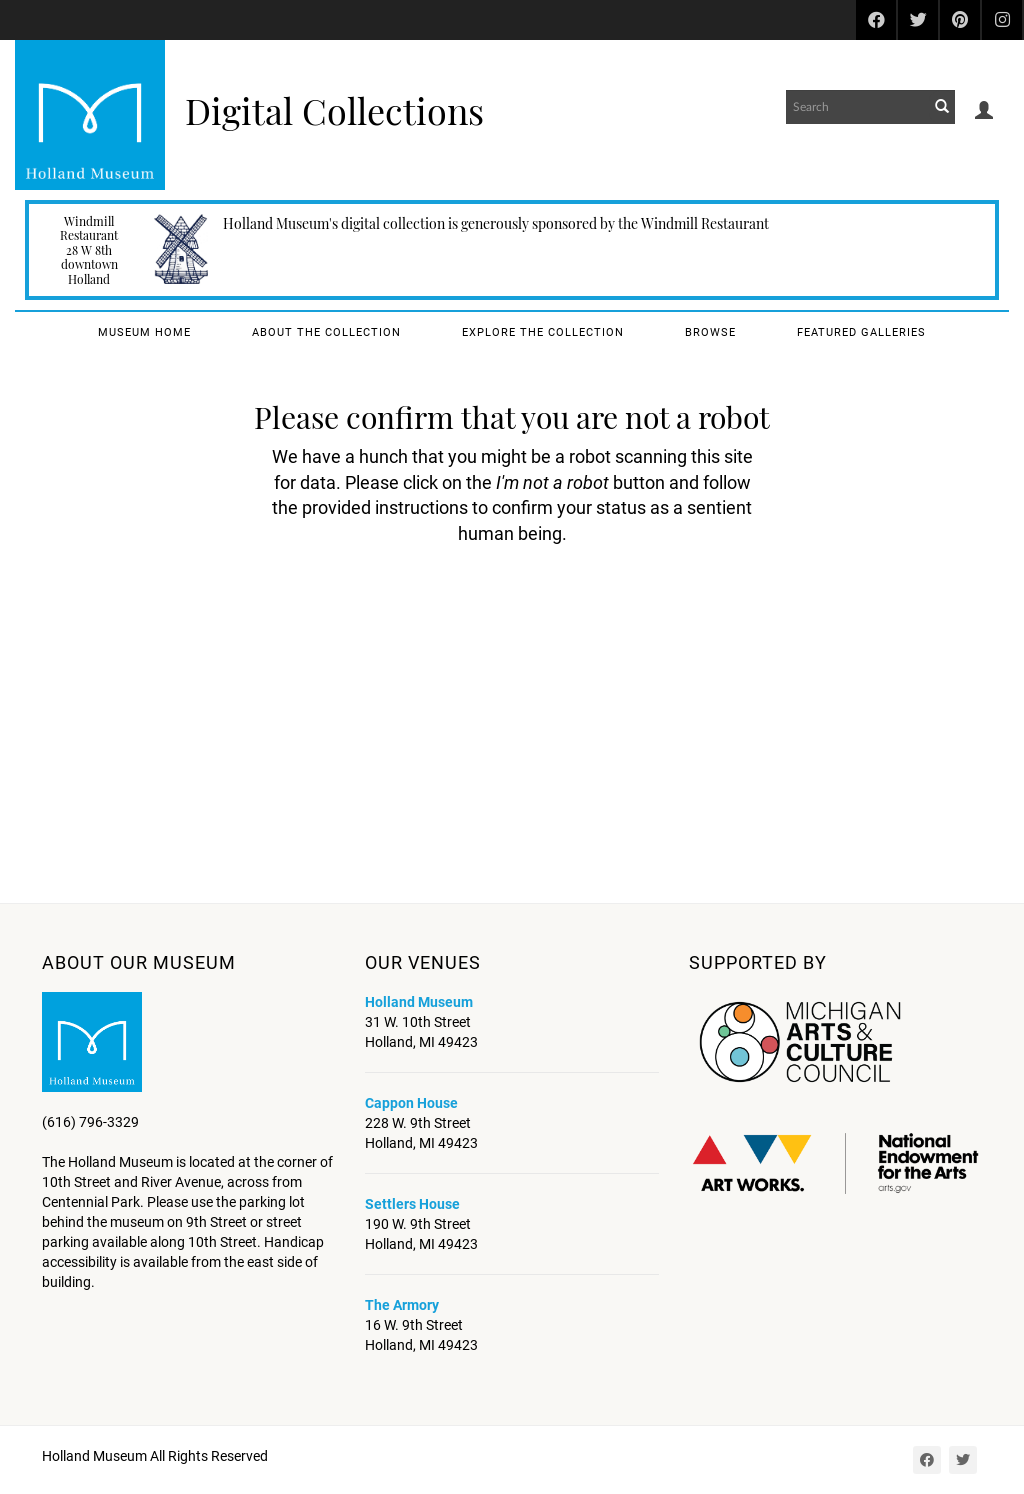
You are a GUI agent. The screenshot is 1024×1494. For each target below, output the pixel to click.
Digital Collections (334, 110)
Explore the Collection (543, 332)
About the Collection (326, 332)
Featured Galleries (861, 332)
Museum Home (144, 332)
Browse (710, 332)
